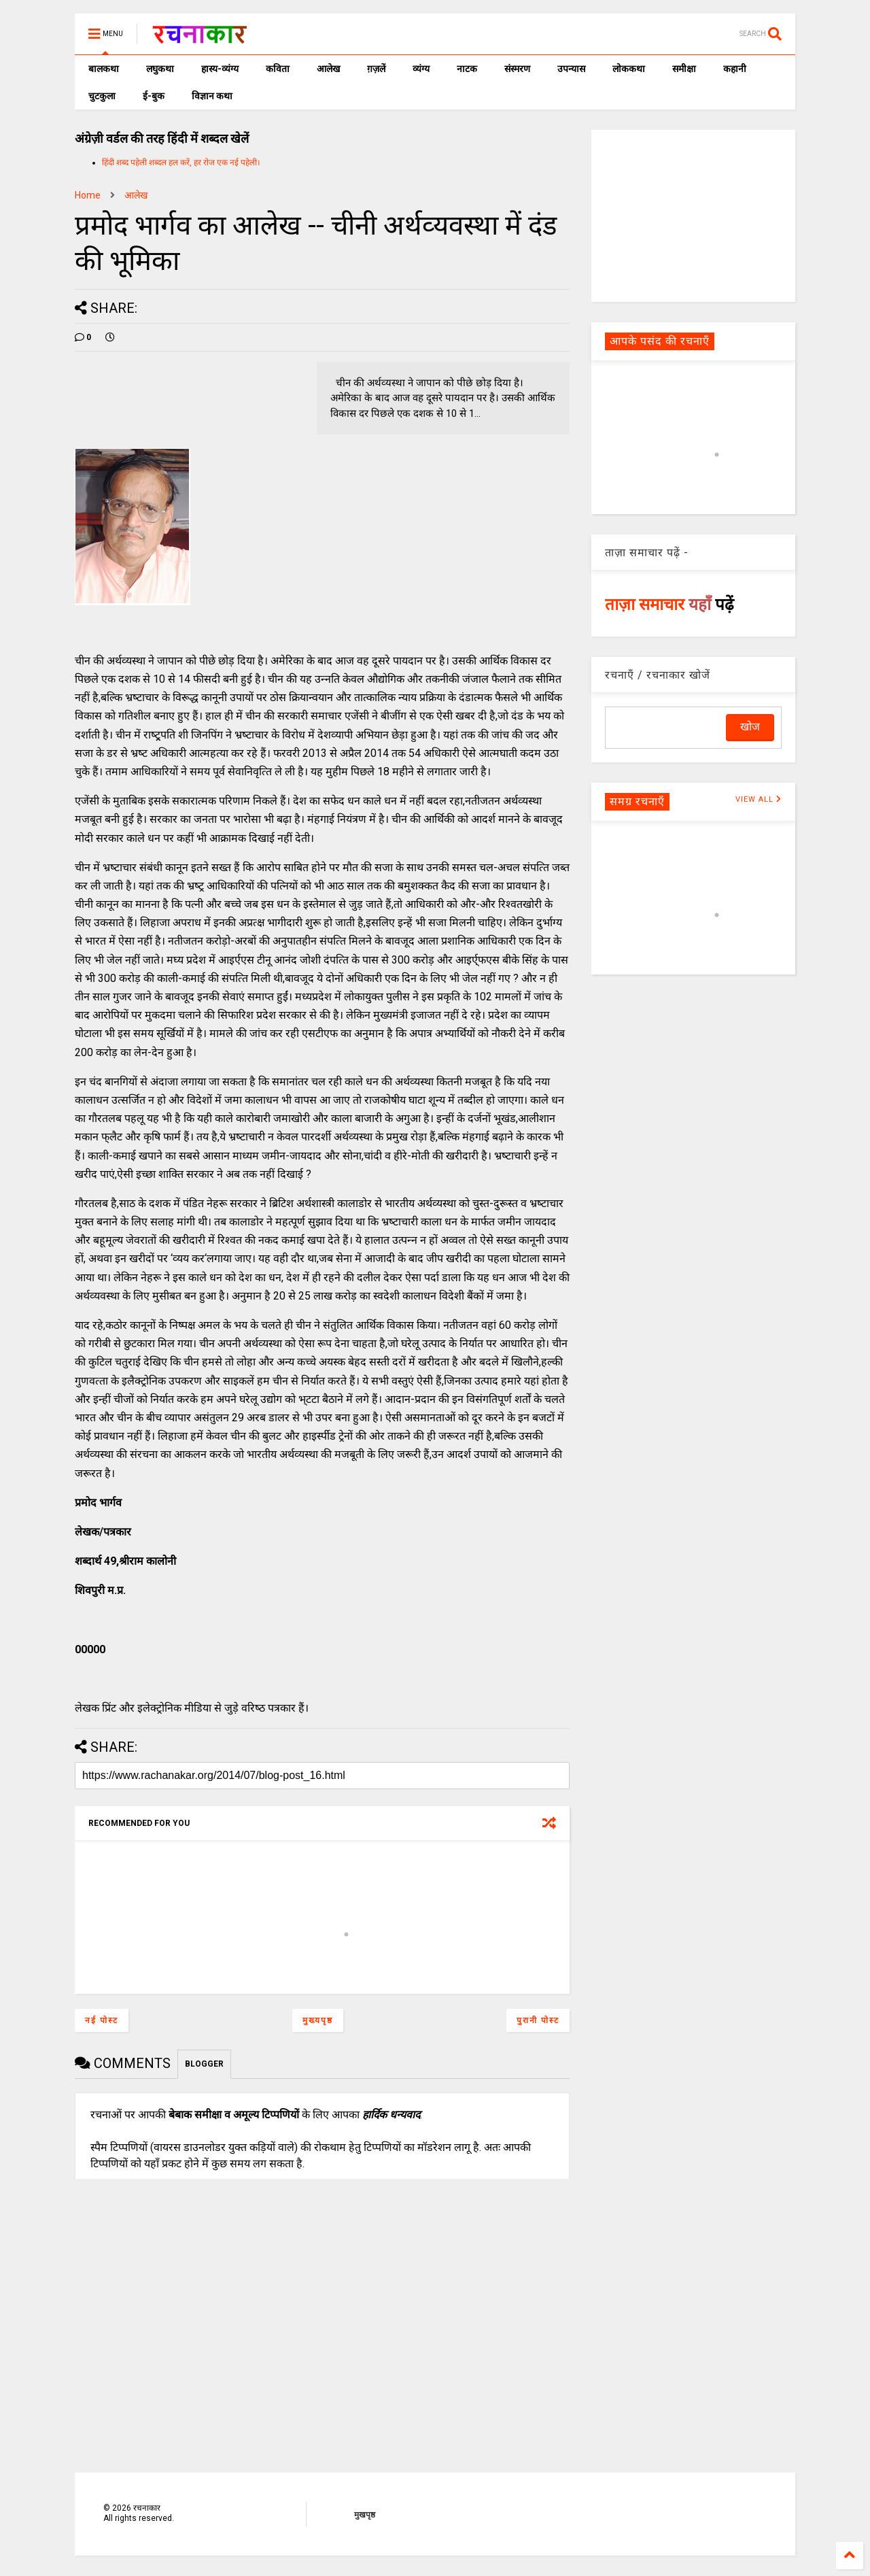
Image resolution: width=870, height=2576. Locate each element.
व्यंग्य (421, 68)
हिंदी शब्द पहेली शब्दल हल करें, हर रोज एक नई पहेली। (181, 162)
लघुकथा (160, 68)
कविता (278, 68)
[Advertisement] (693, 215)
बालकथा (103, 68)
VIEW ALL (758, 799)
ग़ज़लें (376, 68)
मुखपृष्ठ (364, 2515)
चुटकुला (102, 95)
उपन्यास (571, 68)
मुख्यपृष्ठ (317, 2020)
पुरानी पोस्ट (538, 2020)
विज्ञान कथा (212, 95)
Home (88, 195)
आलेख (328, 68)
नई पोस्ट (101, 2020)
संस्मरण (517, 68)
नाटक (467, 68)
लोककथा (628, 68)
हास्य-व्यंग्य (220, 68)
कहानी (734, 68)
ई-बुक (153, 95)
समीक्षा (684, 68)
